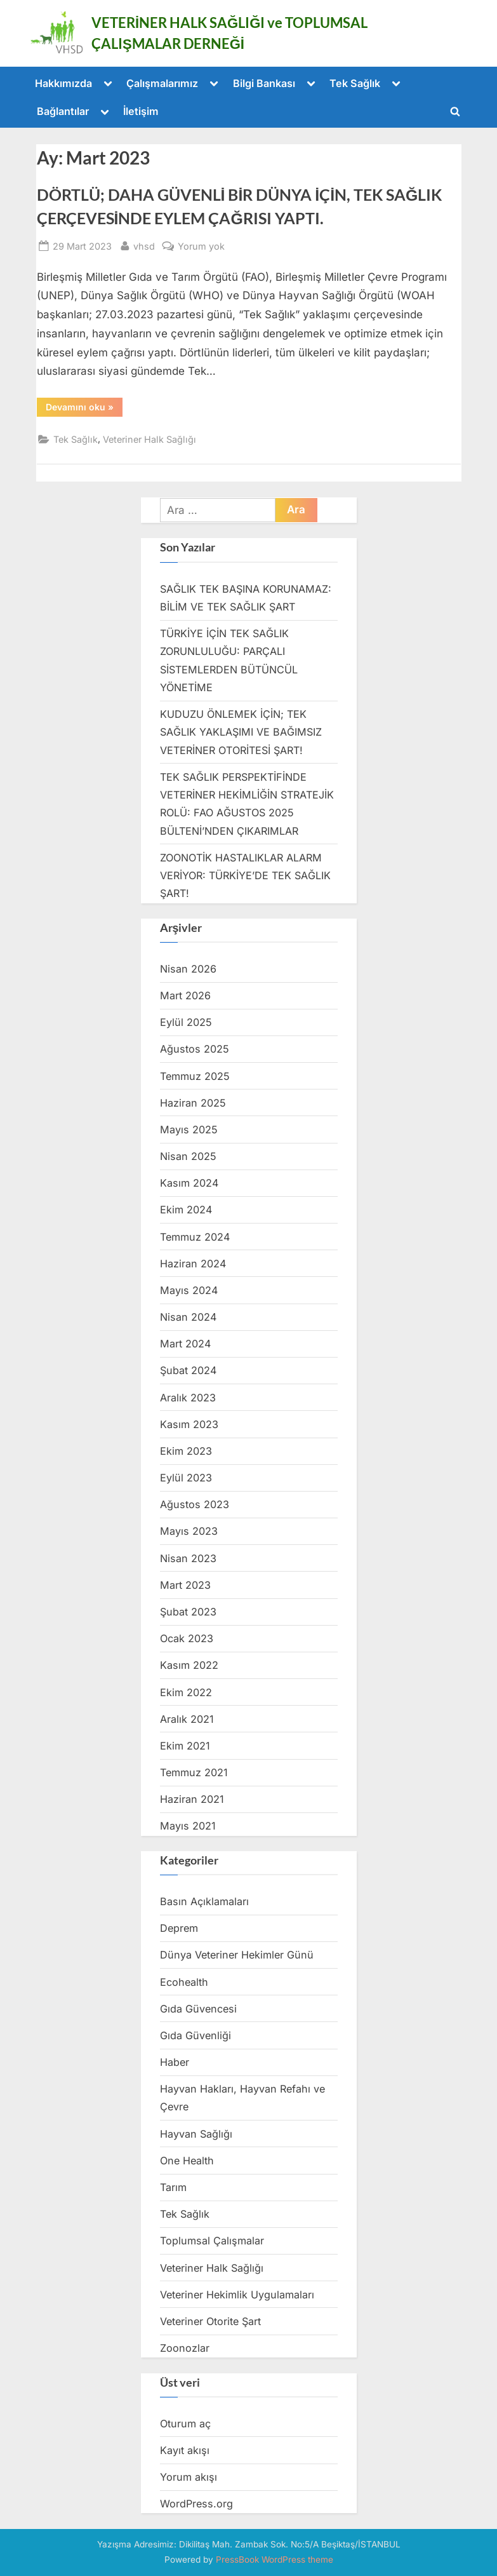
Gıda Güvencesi (198, 2008)
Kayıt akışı (184, 2450)
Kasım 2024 (189, 1183)
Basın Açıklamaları (204, 1901)
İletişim (141, 111)
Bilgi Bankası (264, 83)
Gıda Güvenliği (195, 2035)
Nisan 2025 (188, 1156)
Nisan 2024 (188, 1317)
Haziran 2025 (193, 1102)
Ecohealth (184, 1982)
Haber (174, 2062)
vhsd (144, 245)
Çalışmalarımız (162, 83)
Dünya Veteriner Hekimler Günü (237, 1954)
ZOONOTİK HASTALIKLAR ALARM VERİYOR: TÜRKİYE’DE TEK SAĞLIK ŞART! (245, 875)
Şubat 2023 (188, 1611)
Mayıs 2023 (189, 1531)
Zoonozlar (184, 2348)
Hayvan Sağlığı (196, 2134)
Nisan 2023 (188, 1558)
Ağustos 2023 (194, 1504)
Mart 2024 (185, 1343)
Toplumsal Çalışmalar (212, 2240)
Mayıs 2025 (189, 1129)
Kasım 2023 (189, 1424)
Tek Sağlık (354, 83)
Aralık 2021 (187, 1719)
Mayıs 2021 (188, 1825)
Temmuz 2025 (195, 1076)
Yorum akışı (188, 2477)
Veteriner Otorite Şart (210, 2321)
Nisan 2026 (188, 968)
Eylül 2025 (186, 1022)
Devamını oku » (84, 409)
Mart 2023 (185, 1585)
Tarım (173, 2187)
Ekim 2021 (185, 1745)
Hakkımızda (63, 83)
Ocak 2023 (186, 1638)
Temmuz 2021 (194, 1772)
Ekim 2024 (186, 1209)
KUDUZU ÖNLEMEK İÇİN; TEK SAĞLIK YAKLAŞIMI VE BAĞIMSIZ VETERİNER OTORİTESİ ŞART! (241, 732)
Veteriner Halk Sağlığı (149, 439)
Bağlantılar (63, 111)
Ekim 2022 (186, 1692)
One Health (187, 2160)
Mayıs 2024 (189, 1290)
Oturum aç (185, 2423)
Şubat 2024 (188, 1370)
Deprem (179, 1928)
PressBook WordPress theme (274, 2559)
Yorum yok (201, 246)
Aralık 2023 (188, 1397)
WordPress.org (196, 2503)
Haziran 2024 (193, 1263)
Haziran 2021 (192, 1799)
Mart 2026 (185, 995)
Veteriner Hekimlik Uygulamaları (237, 2294)
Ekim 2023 (186, 1451)
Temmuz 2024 (195, 1237)
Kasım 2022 (189, 1665)
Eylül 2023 (186, 1477)
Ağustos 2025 (194, 1048)
